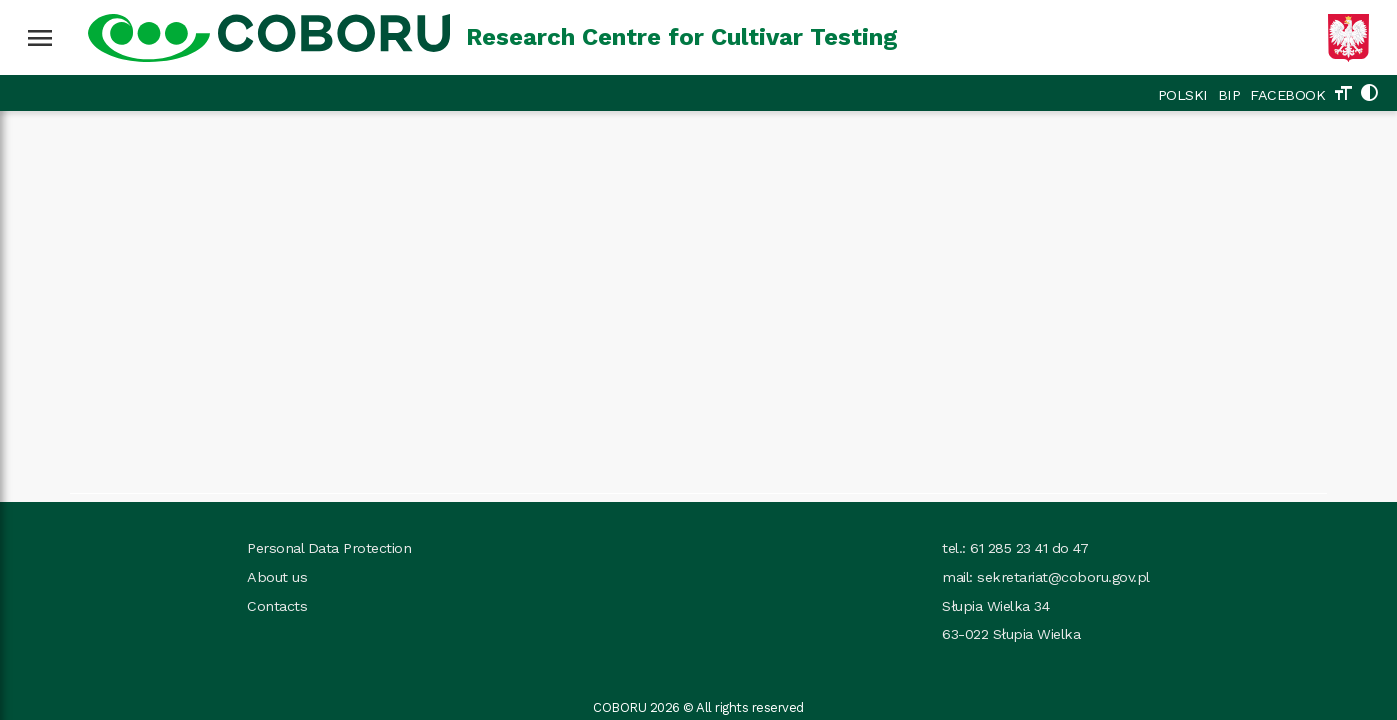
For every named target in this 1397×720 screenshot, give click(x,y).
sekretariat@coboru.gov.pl (1063, 577)
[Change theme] (1369, 95)
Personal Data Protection (329, 548)
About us (277, 577)
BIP (1229, 95)
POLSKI (1183, 95)
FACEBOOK (1287, 95)
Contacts (277, 606)
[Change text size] (1343, 95)
